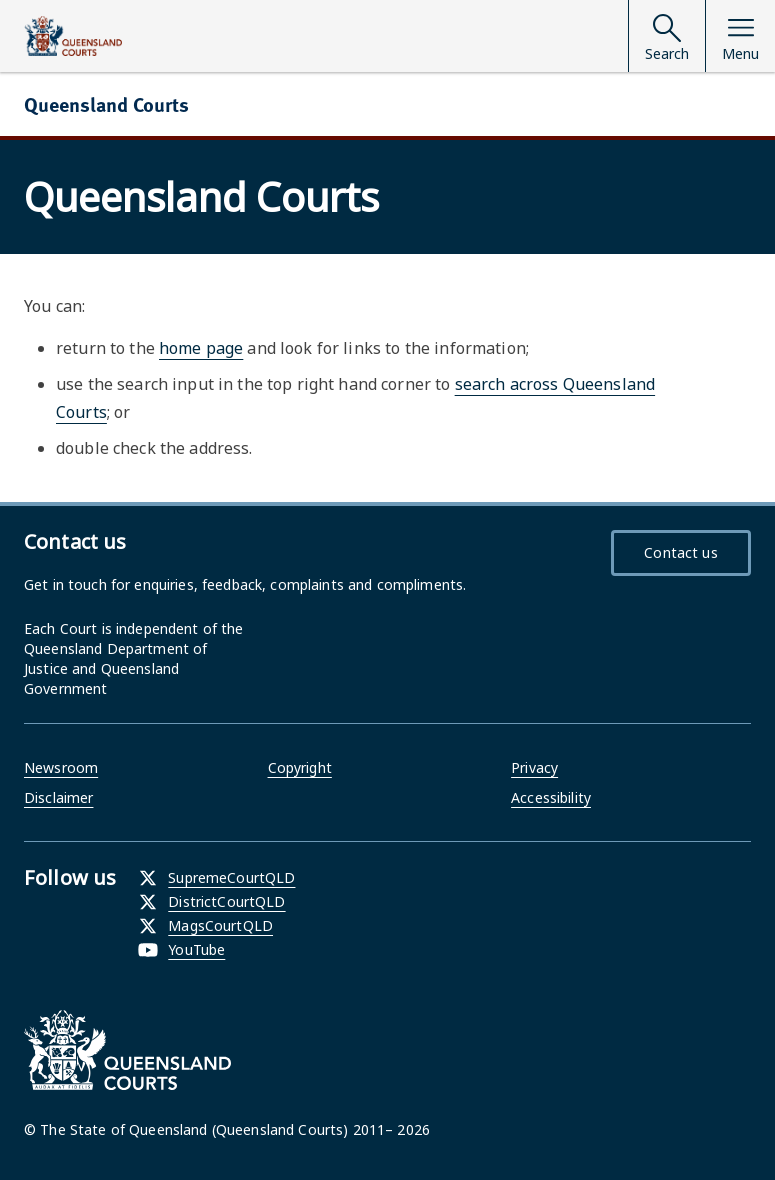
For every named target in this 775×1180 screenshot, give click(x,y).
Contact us (680, 552)
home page (201, 348)
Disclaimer (58, 797)
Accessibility (551, 797)
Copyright (300, 767)
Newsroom (61, 767)
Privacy (534, 767)
